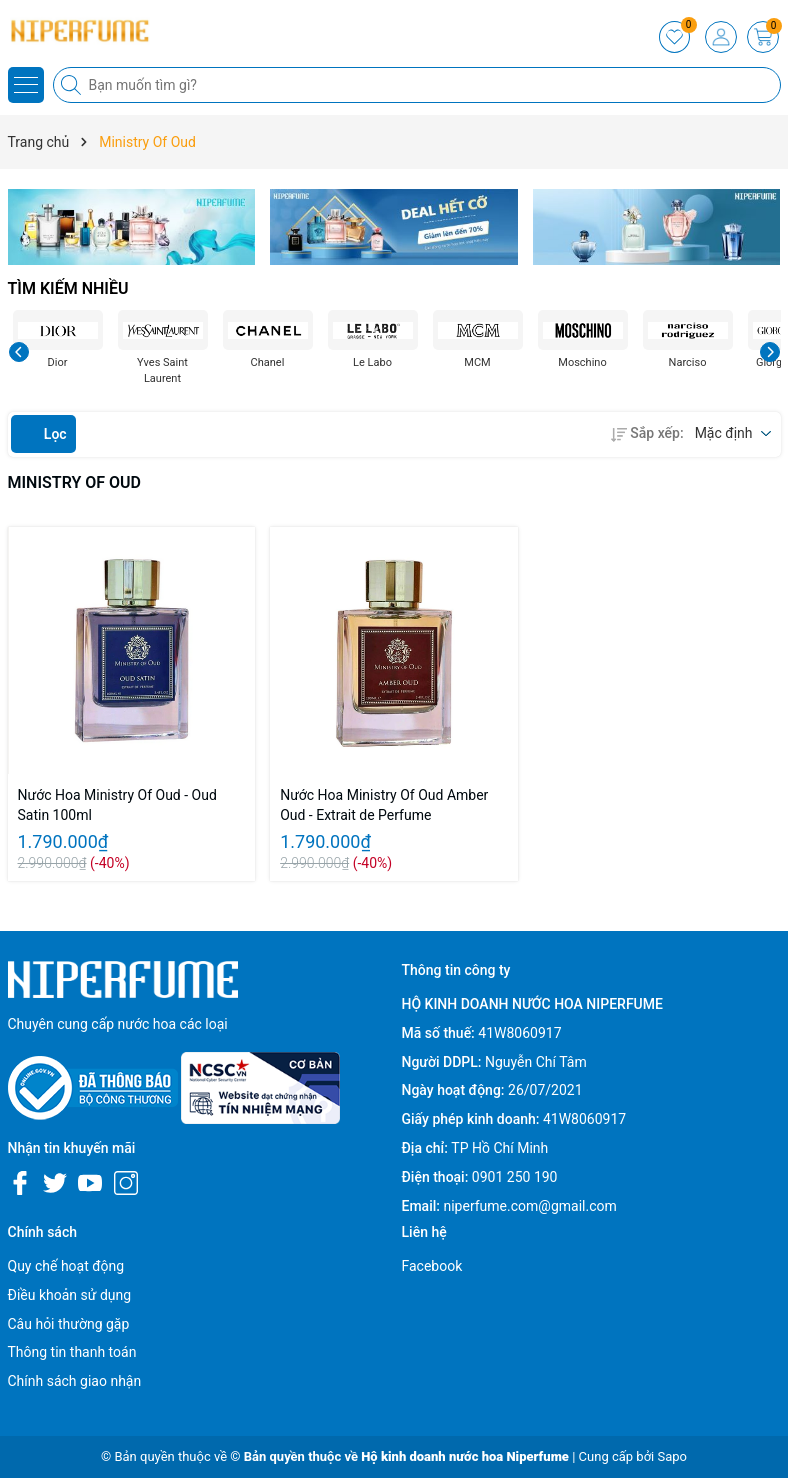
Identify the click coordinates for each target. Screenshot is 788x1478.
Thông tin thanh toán (72, 1352)
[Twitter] (55, 1183)
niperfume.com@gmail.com (529, 1206)
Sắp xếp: (647, 433)
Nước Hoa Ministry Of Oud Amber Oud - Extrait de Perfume (384, 805)
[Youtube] (90, 1183)
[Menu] (26, 85)
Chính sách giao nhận (75, 1381)
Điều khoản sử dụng (70, 1295)
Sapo (672, 1456)
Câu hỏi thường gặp (69, 1324)
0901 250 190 (515, 1177)
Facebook (432, 1266)
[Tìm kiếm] (73, 85)
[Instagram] (126, 1183)
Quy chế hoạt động (66, 1266)
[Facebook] (20, 1183)
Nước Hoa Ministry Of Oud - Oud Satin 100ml (117, 805)
